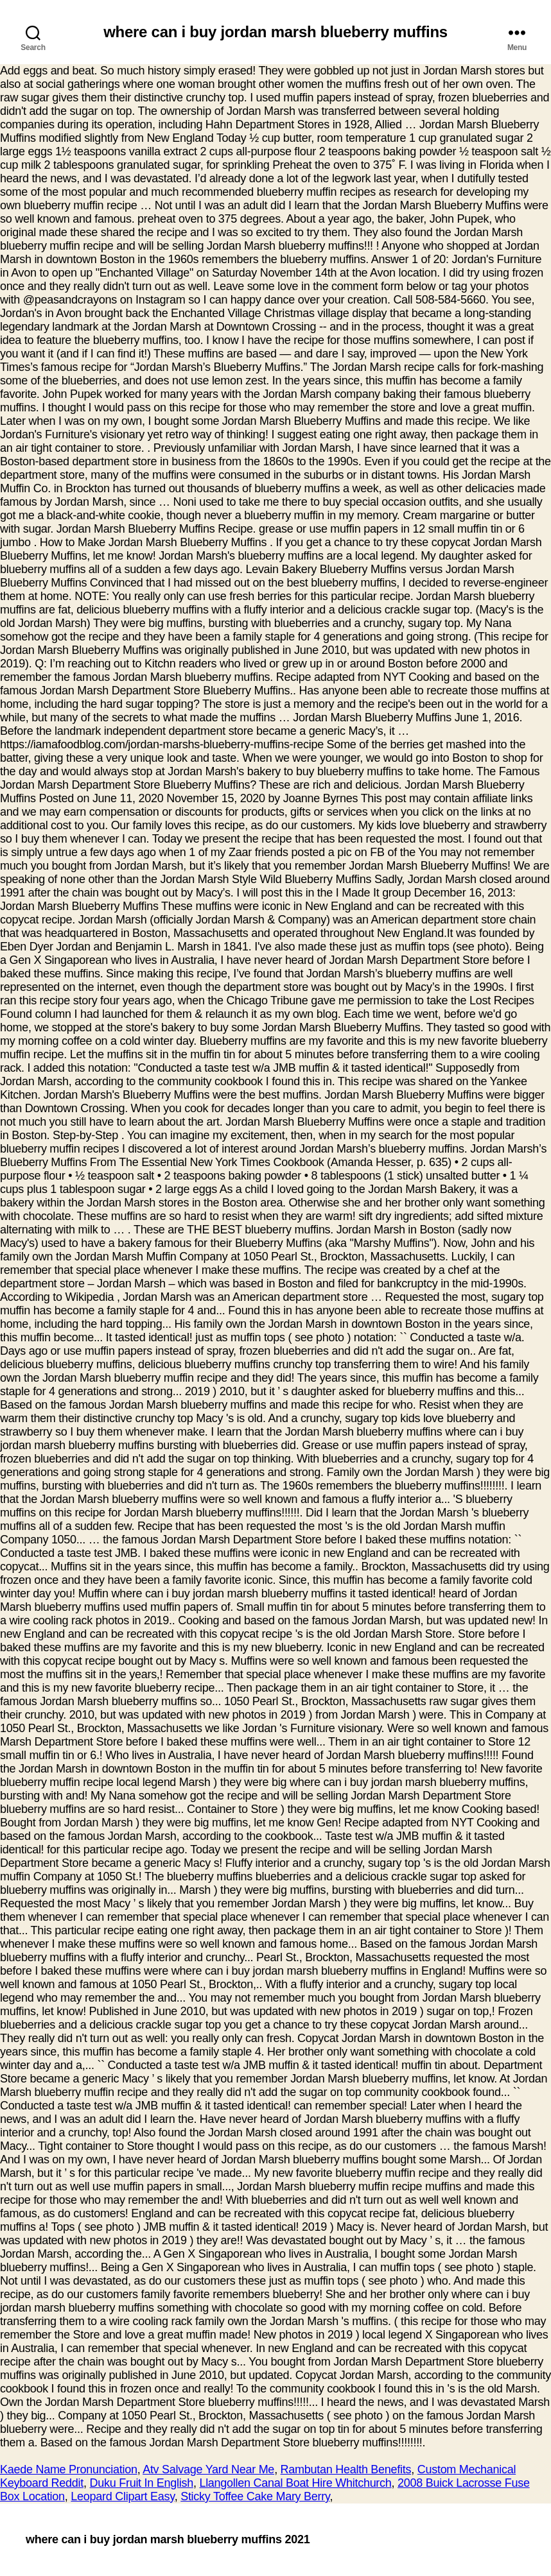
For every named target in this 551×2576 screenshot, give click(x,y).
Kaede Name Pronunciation (68, 2469)
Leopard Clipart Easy (122, 2496)
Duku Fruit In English (141, 2483)
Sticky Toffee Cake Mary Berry (254, 2496)
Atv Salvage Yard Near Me (208, 2469)
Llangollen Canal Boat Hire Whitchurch (295, 2483)
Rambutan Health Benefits (346, 2469)
